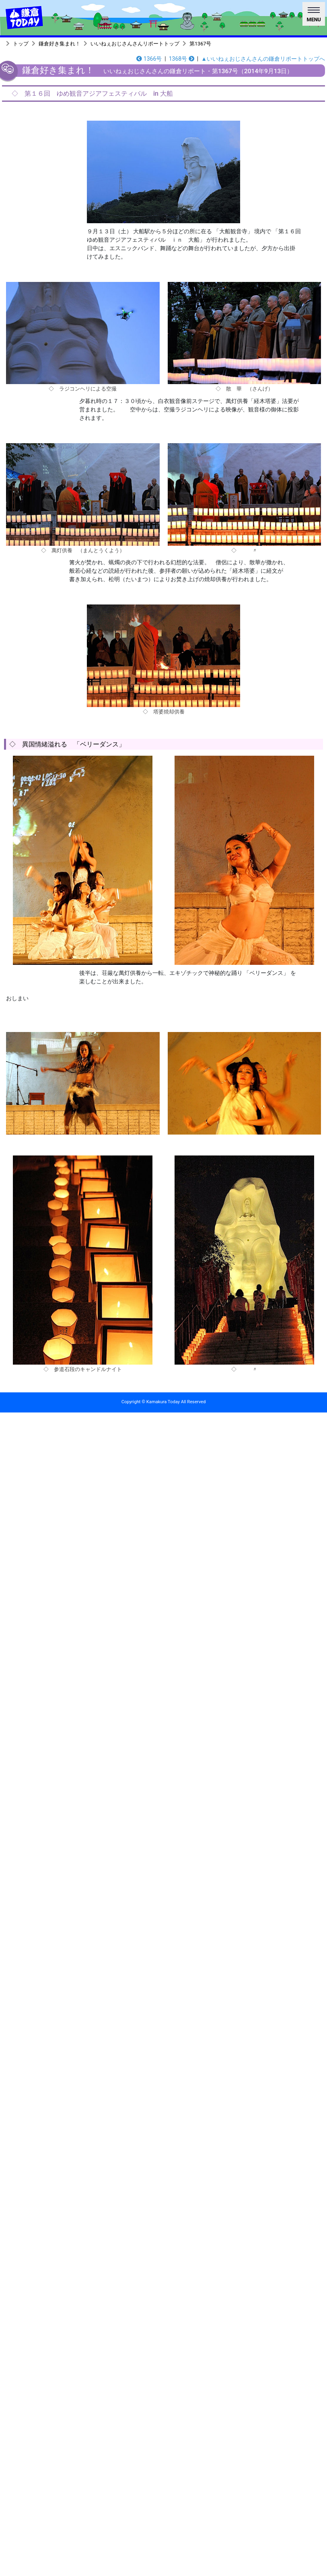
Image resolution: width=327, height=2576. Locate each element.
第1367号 (200, 44)
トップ (21, 44)
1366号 (149, 59)
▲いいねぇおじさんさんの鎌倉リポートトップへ (263, 59)
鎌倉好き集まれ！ (59, 44)
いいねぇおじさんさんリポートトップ (134, 44)
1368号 (181, 59)
